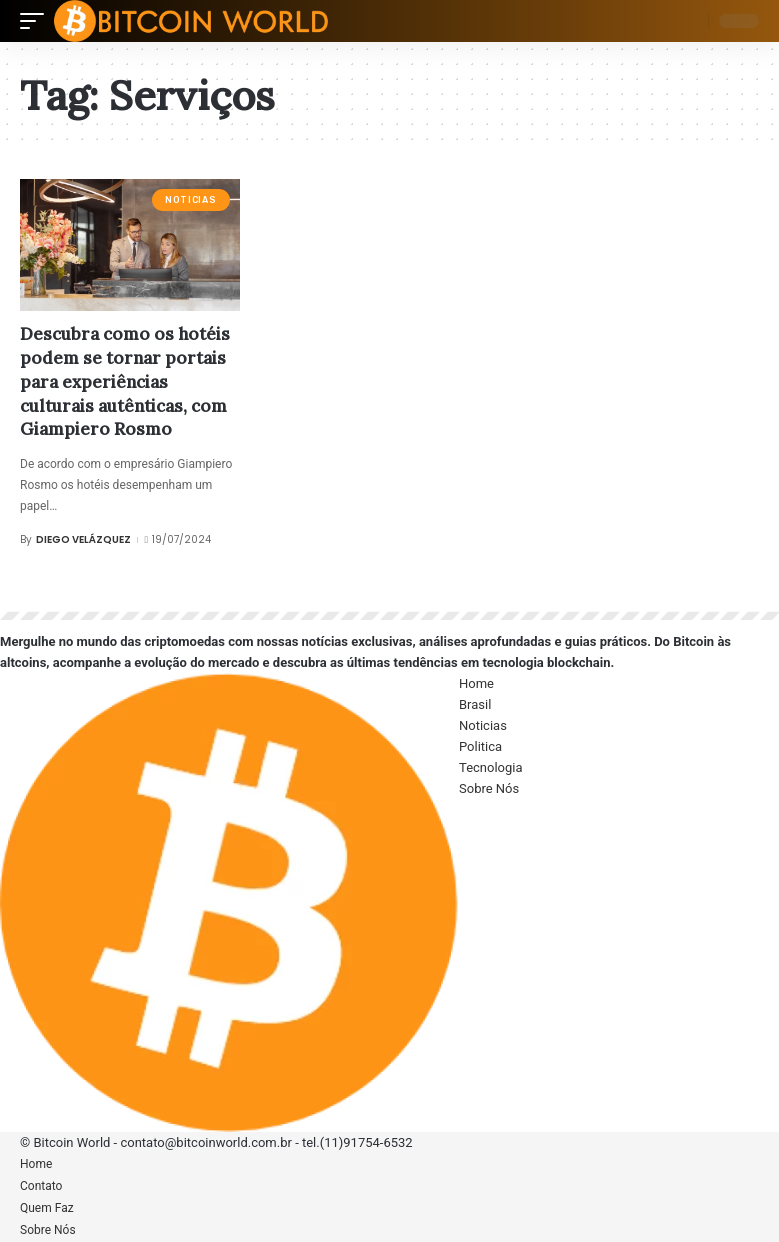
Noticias (190, 200)
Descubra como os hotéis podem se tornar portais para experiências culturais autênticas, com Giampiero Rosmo (125, 381)
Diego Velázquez (83, 539)
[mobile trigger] (37, 21)
